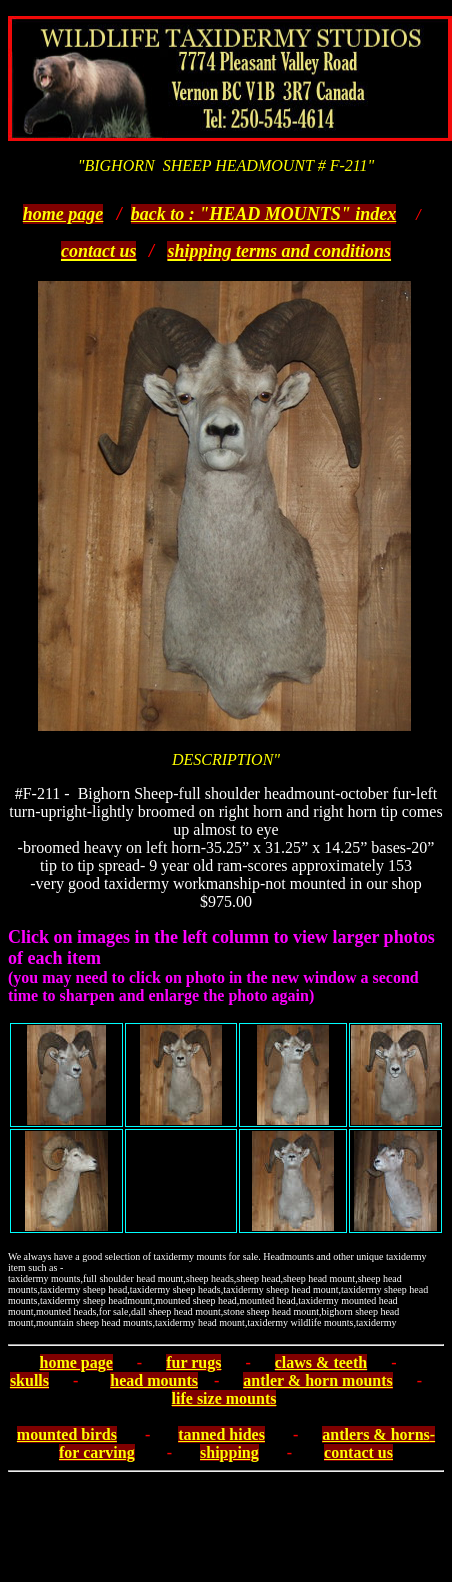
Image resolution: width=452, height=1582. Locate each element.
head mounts (154, 1380)
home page (63, 214)
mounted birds (67, 1434)
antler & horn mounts (318, 1380)
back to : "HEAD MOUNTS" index (264, 214)
